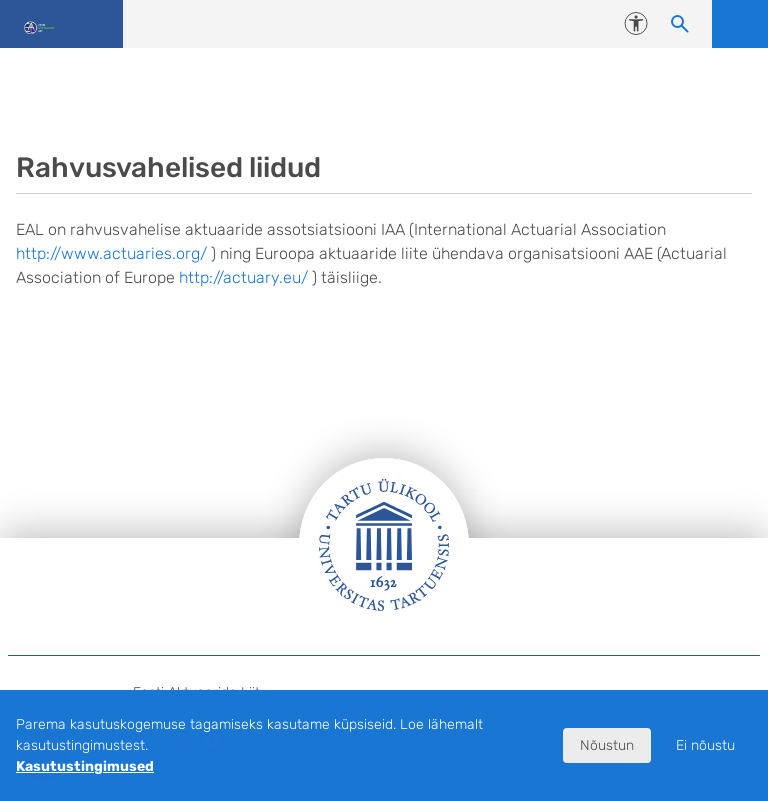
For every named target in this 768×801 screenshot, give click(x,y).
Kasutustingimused (85, 766)
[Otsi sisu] (680, 24)
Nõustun (607, 745)
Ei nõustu (705, 745)
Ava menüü (740, 24)
